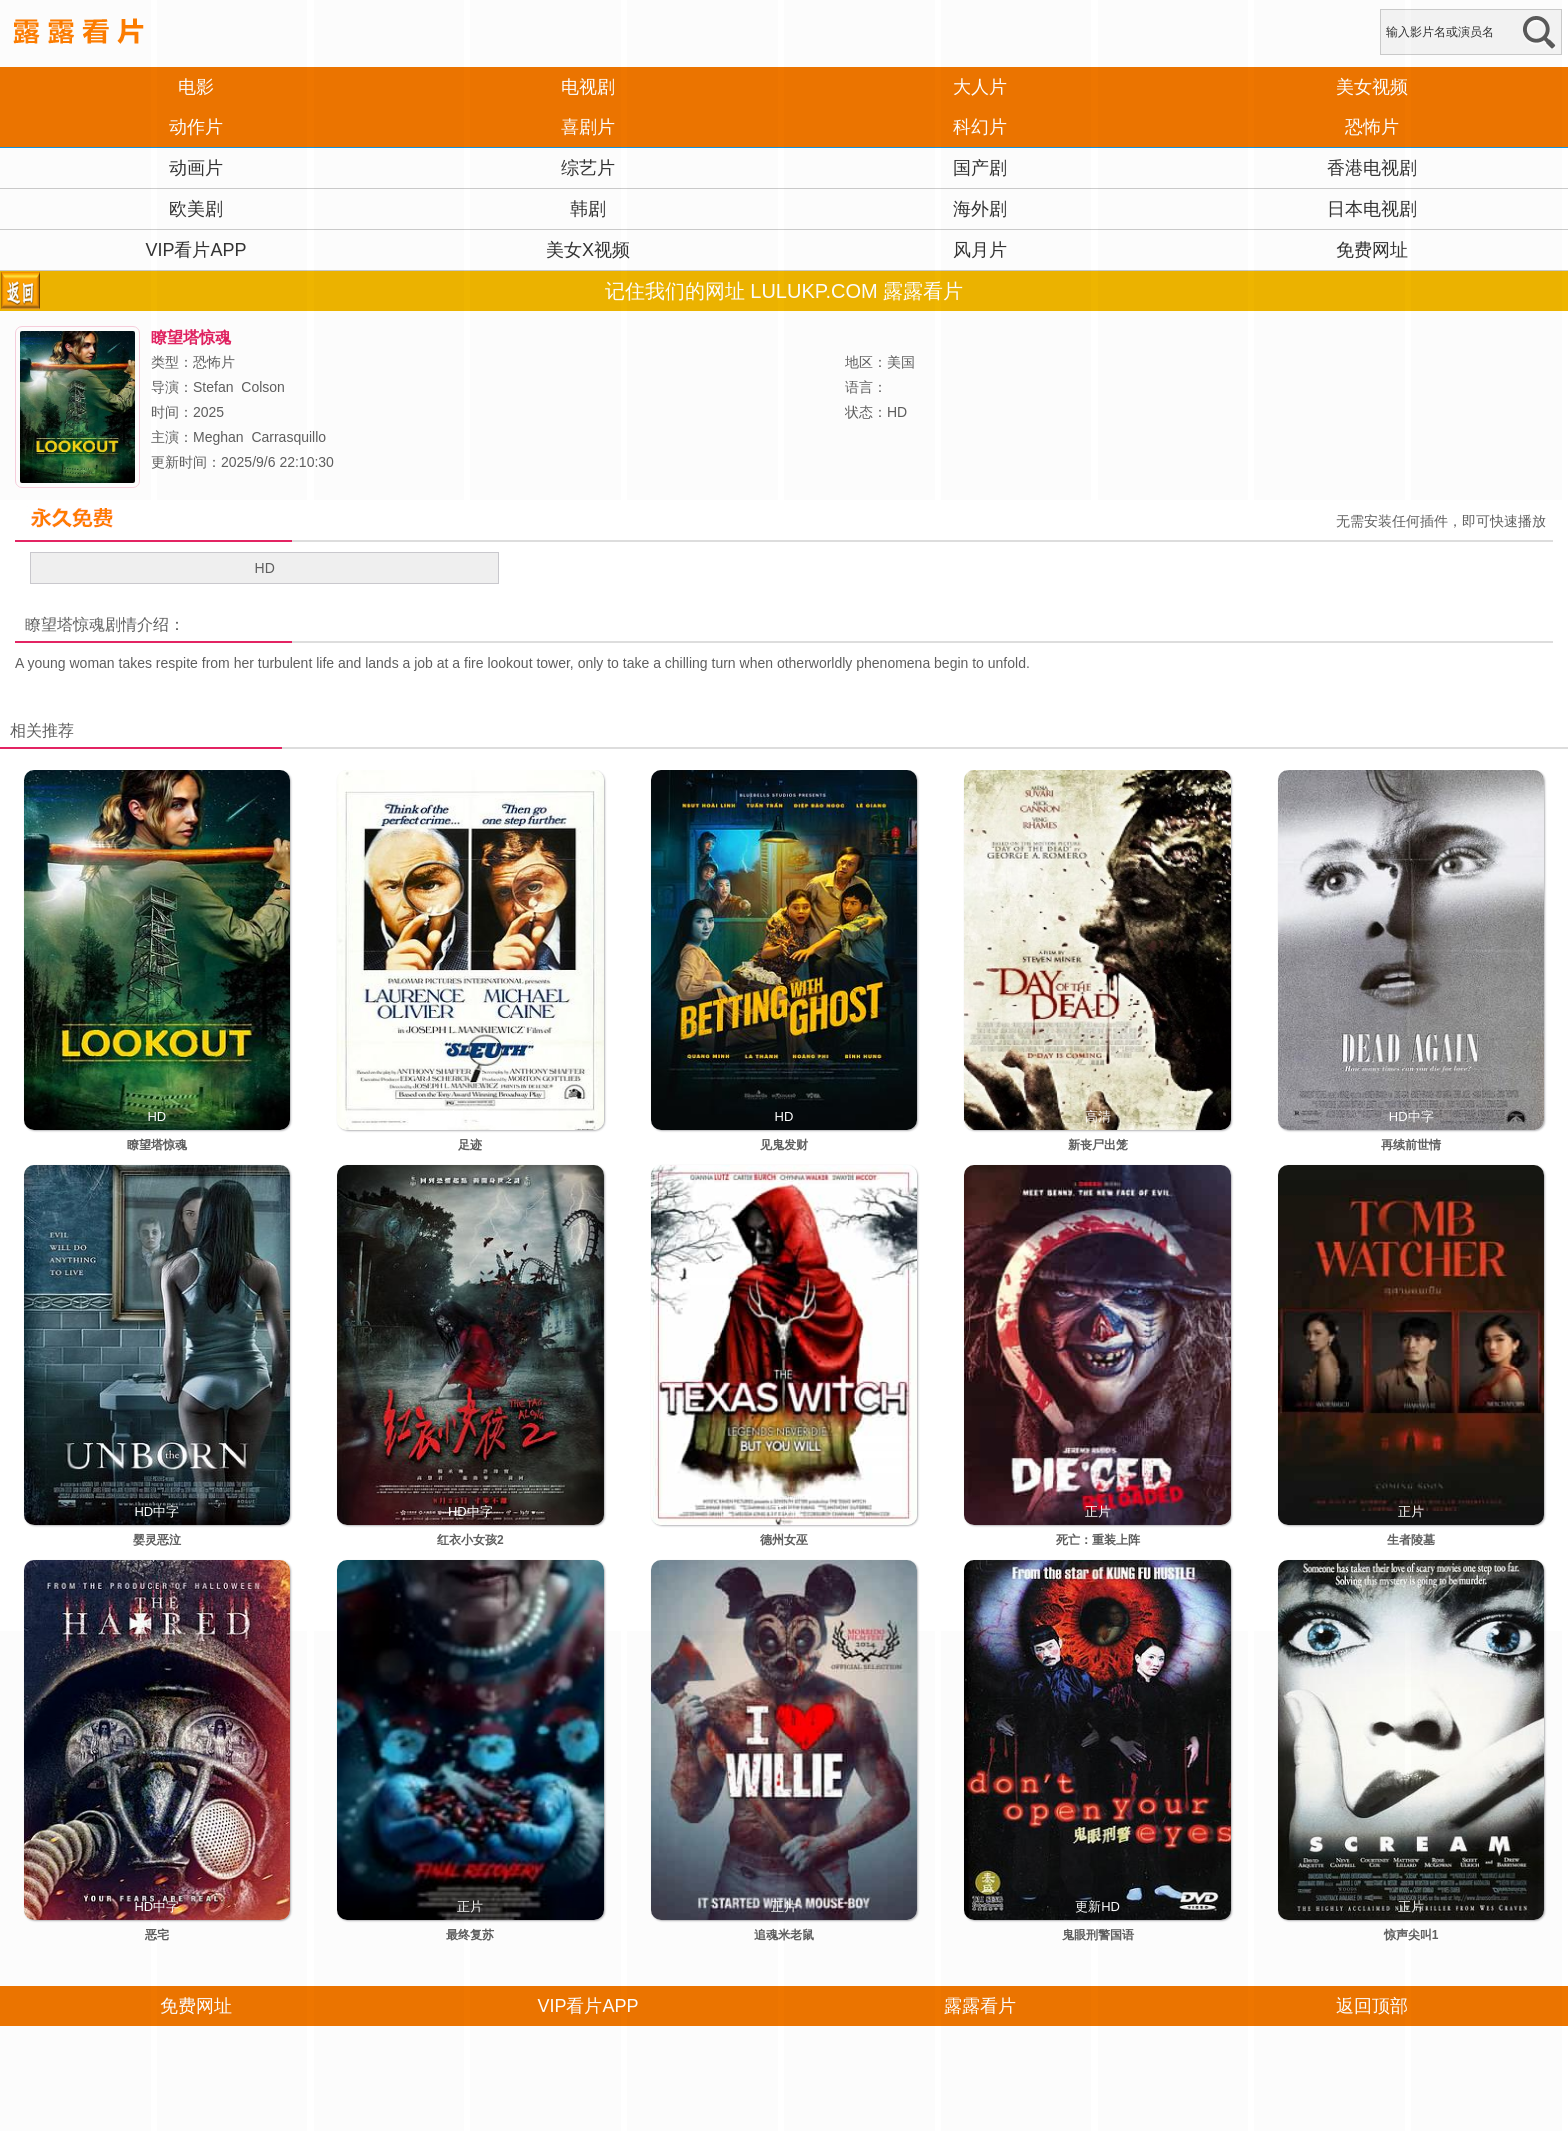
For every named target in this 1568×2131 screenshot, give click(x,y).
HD (265, 568)
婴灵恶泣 (157, 1540)
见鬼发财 (784, 1145)
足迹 (470, 1145)
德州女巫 (784, 1540)
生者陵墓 (1411, 1540)
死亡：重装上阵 (1098, 1540)
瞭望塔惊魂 (65, 624)
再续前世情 (1411, 1145)
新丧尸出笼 (1098, 1145)
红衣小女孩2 (470, 1540)
